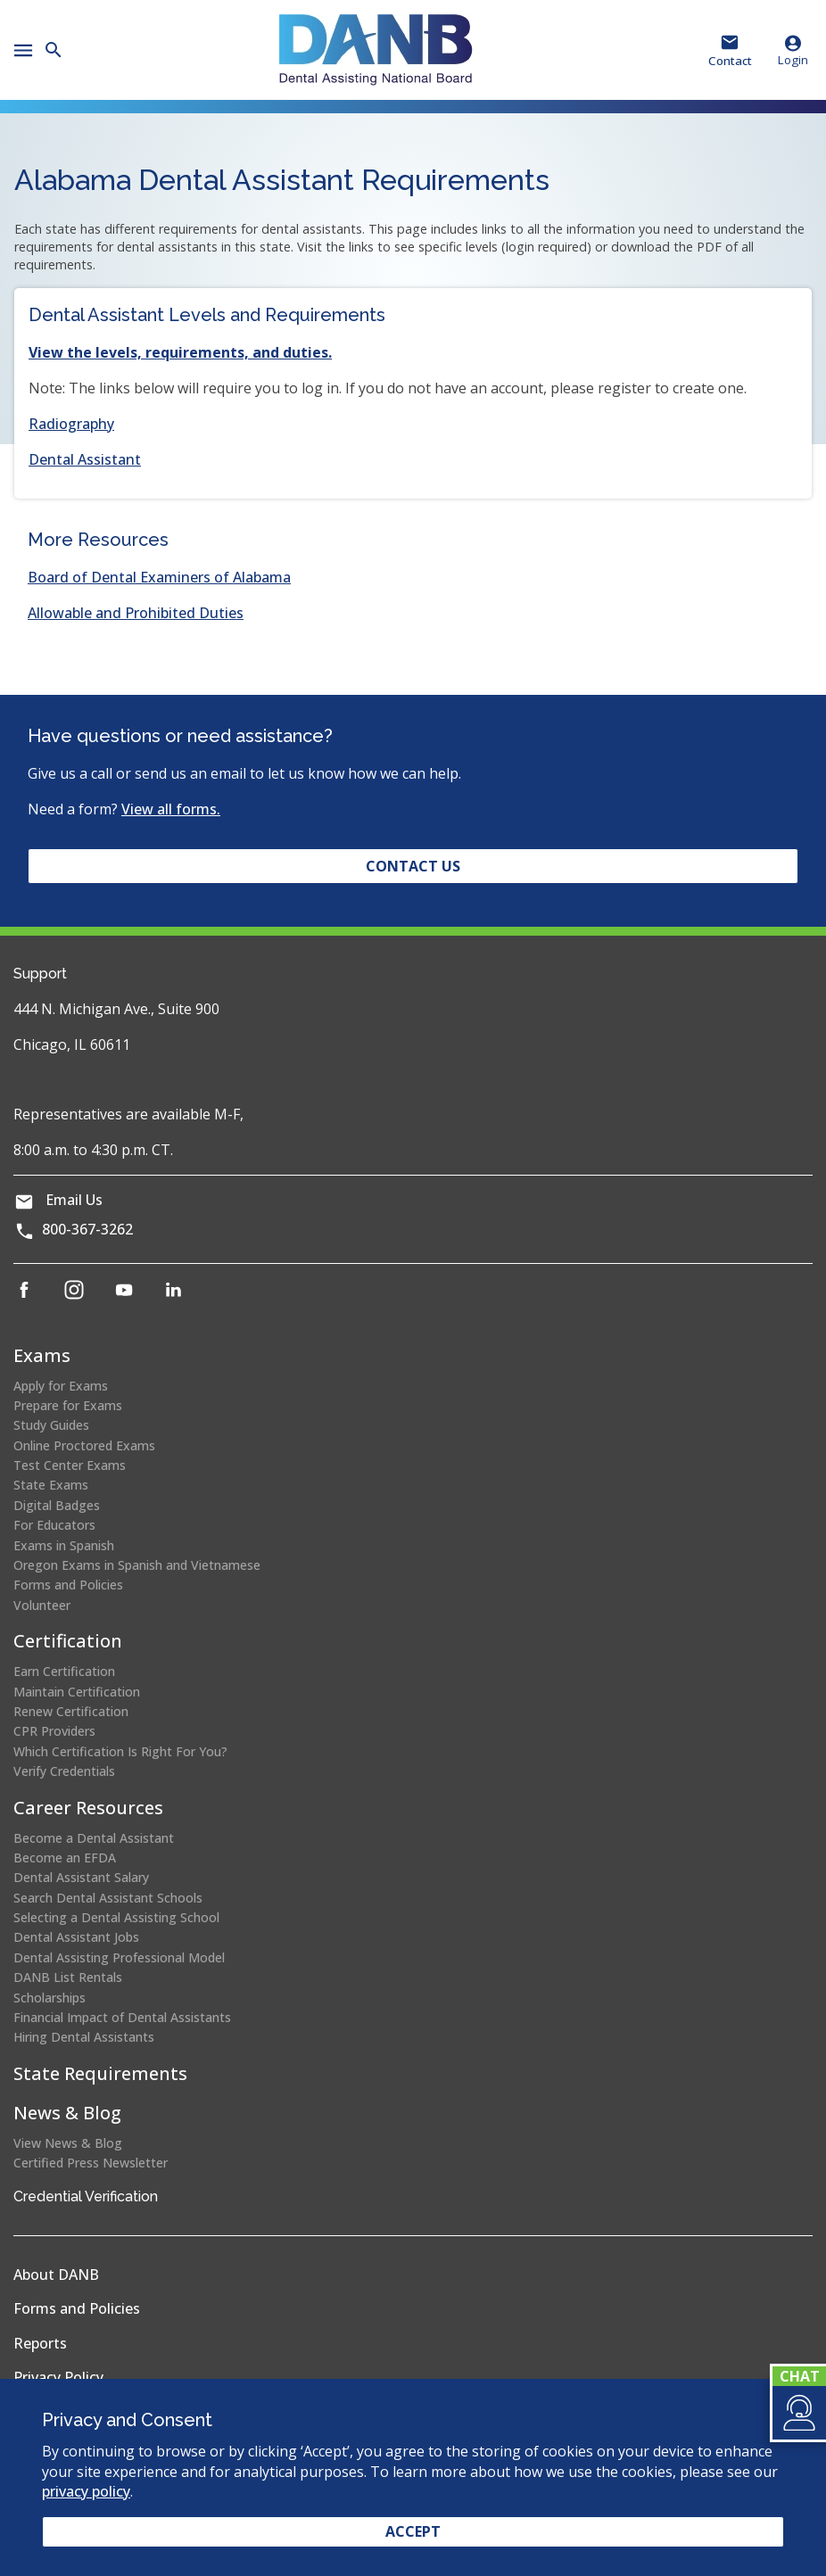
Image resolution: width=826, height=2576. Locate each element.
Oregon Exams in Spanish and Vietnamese (136, 1564)
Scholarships (49, 1997)
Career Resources (88, 1808)
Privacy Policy (58, 2377)
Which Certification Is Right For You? (120, 1751)
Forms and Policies (68, 1584)
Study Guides (51, 1424)
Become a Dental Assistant (93, 1837)
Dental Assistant (85, 459)
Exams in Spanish (63, 1545)
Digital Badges (56, 1505)
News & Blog (67, 2113)
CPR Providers (54, 1730)
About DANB (56, 2274)
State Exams (50, 1484)
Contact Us (413, 866)
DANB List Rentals (67, 1977)
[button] (798, 2412)
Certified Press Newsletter (90, 2162)
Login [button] (793, 50)
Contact (730, 61)
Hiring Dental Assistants (83, 2036)
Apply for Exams (60, 1385)
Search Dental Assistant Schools (107, 1897)
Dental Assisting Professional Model (119, 1957)
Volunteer (41, 1605)
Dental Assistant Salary (81, 1877)
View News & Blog (67, 2142)
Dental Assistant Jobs (76, 1936)
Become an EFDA (64, 1857)
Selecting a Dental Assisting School (116, 1917)
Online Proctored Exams (84, 1445)
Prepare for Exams (67, 1405)
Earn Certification (64, 1671)
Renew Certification (70, 1711)
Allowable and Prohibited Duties (136, 613)
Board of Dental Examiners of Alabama (159, 577)
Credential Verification (85, 2196)
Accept (413, 2531)
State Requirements (100, 2073)
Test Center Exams (69, 1465)
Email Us (74, 1200)
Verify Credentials (64, 1771)
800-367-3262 (87, 1229)
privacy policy (86, 2491)
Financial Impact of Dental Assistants (122, 2017)
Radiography (71, 423)
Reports (40, 2343)
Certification (67, 1641)
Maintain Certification (76, 1691)
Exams (41, 1355)
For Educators (54, 1524)
